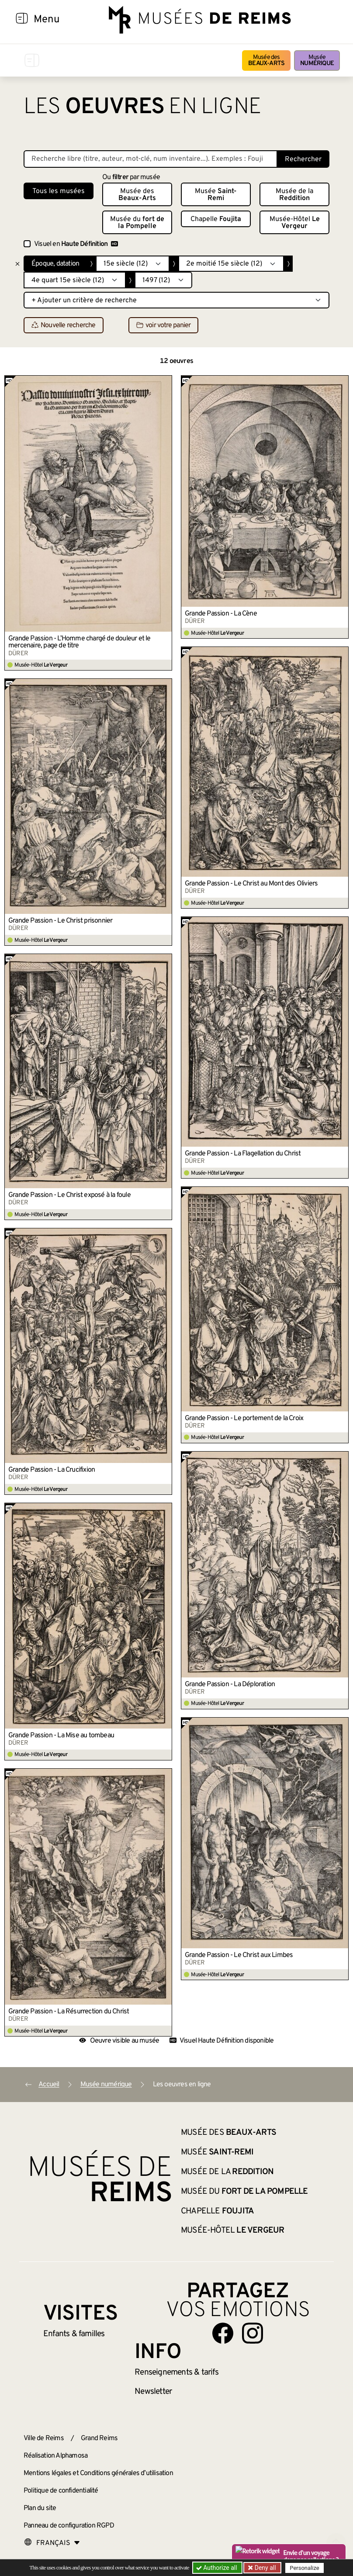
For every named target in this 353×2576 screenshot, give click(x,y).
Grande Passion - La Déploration (230, 1684)
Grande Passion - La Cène (221, 613)
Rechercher (303, 159)
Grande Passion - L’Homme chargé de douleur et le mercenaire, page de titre (79, 642)
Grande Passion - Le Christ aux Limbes (239, 1955)
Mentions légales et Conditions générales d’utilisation (98, 2473)
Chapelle (215, 219)
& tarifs (176, 2372)
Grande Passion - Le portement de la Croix (244, 1418)
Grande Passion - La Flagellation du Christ (243, 1153)
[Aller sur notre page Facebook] (222, 2333)
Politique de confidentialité (61, 2490)
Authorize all (217, 2567)
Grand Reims (99, 2438)
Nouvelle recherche (63, 325)
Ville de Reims (44, 2438)
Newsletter (153, 2391)
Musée (317, 60)
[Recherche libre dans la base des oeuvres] (150, 159)
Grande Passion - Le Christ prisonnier (60, 920)
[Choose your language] (52, 2543)
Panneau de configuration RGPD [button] (69, 2525)
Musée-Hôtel (295, 223)
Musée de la (294, 195)
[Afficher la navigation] (22, 19)
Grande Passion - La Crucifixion (51, 1469)
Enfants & (74, 2334)
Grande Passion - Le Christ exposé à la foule (69, 1195)
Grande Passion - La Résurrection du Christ (68, 2011)
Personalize (304, 2568)
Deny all (264, 2567)
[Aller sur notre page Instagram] (252, 2333)
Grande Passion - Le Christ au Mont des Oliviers (251, 883)
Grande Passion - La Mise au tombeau (61, 1735)
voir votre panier (163, 325)
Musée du (137, 223)
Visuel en (76, 244)
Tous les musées (58, 191)
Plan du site (40, 2508)
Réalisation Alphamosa (55, 2456)
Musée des (266, 60)
